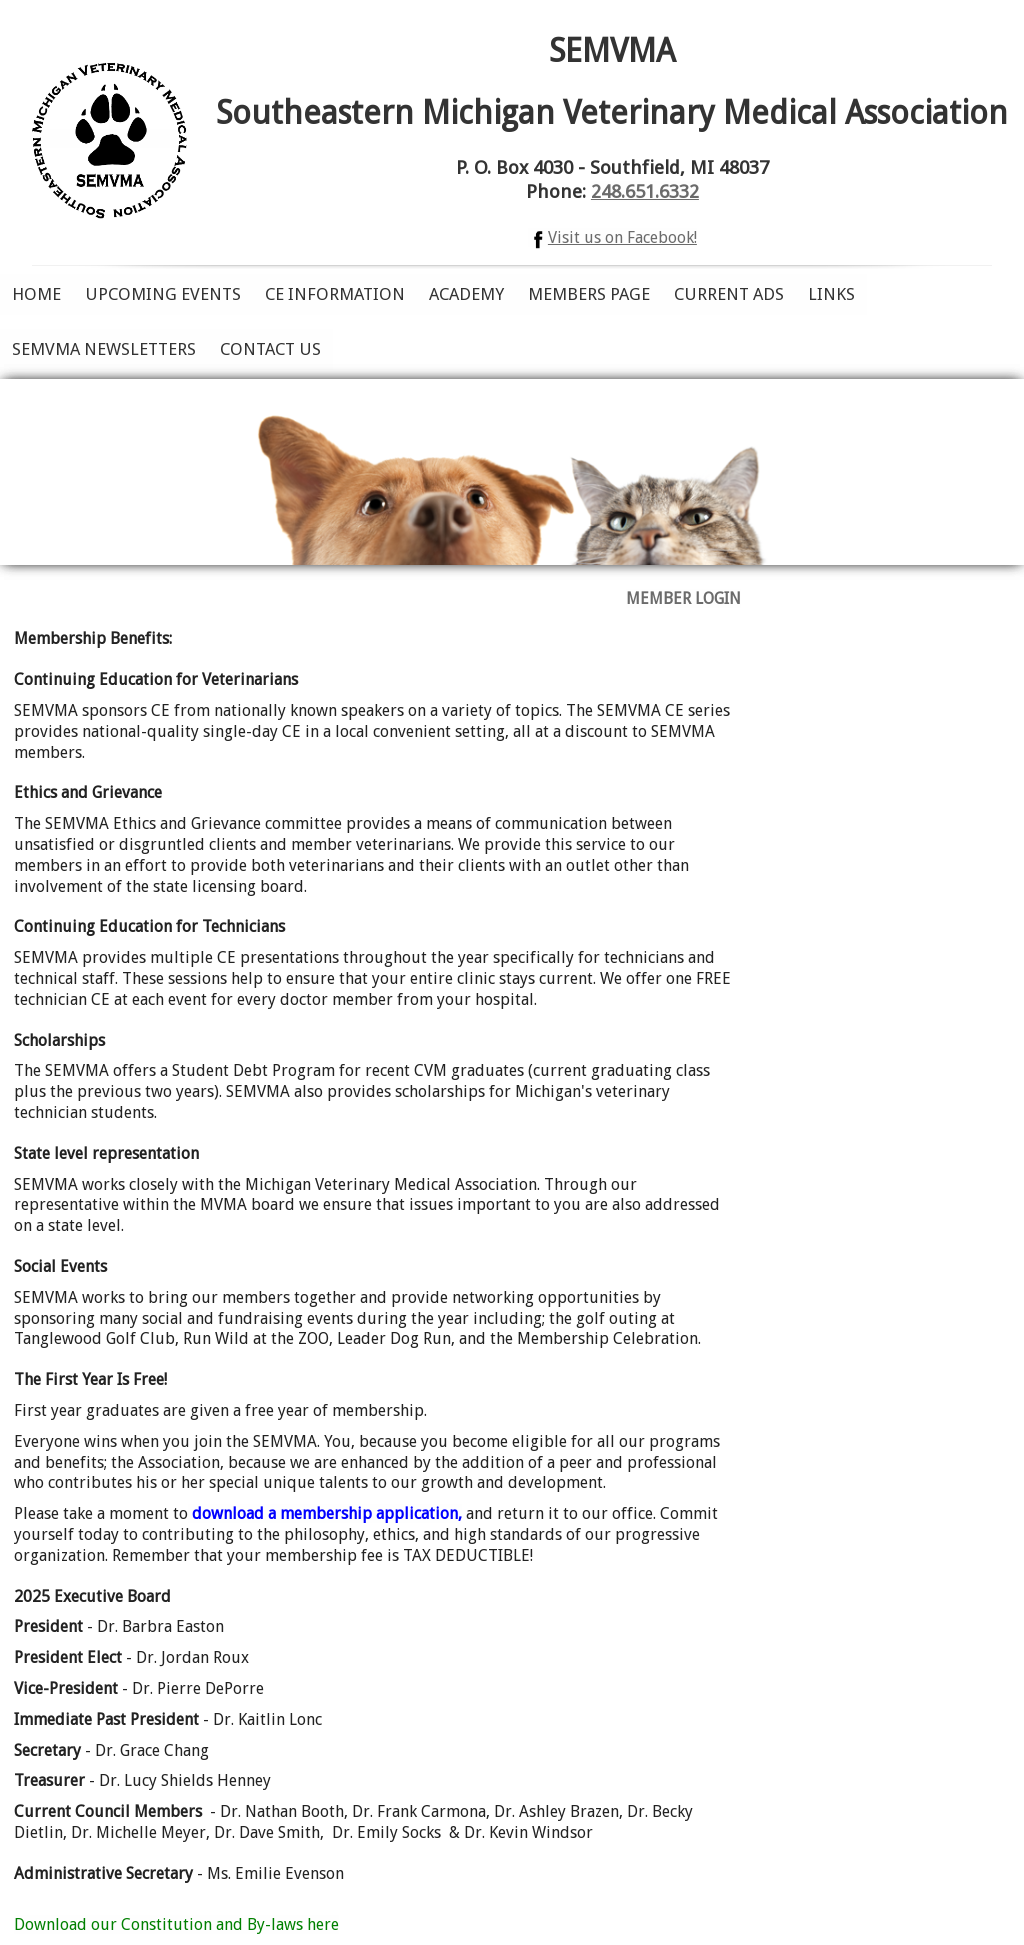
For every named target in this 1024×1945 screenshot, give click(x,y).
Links (831, 294)
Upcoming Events (163, 294)
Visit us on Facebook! (612, 237)
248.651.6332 (645, 191)
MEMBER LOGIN (683, 598)
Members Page (589, 294)
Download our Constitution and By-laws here (176, 1924)
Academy (466, 294)
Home (36, 294)
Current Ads (729, 294)
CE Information (335, 294)
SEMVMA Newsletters (104, 349)
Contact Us (270, 349)
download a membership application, (325, 1513)
